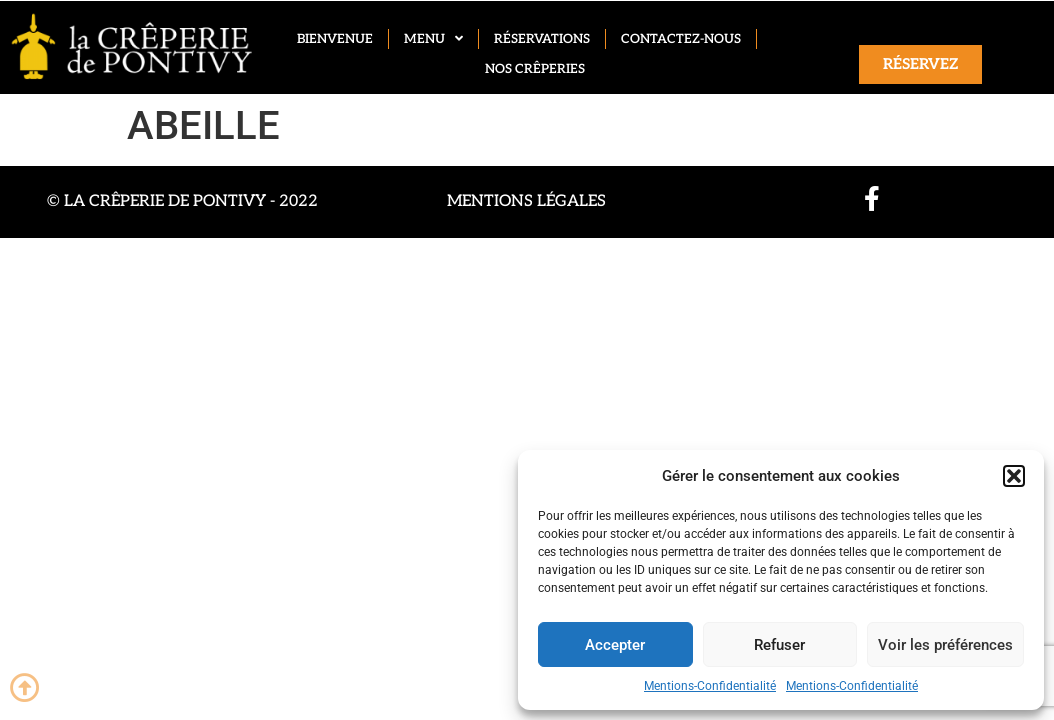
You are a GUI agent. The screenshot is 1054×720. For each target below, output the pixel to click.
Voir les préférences (945, 645)
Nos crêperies (535, 69)
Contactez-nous (681, 39)
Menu (433, 39)
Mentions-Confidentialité (710, 686)
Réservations (542, 39)
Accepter (615, 645)
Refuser (779, 645)
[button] (1014, 476)
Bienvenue (335, 39)
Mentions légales (526, 201)
